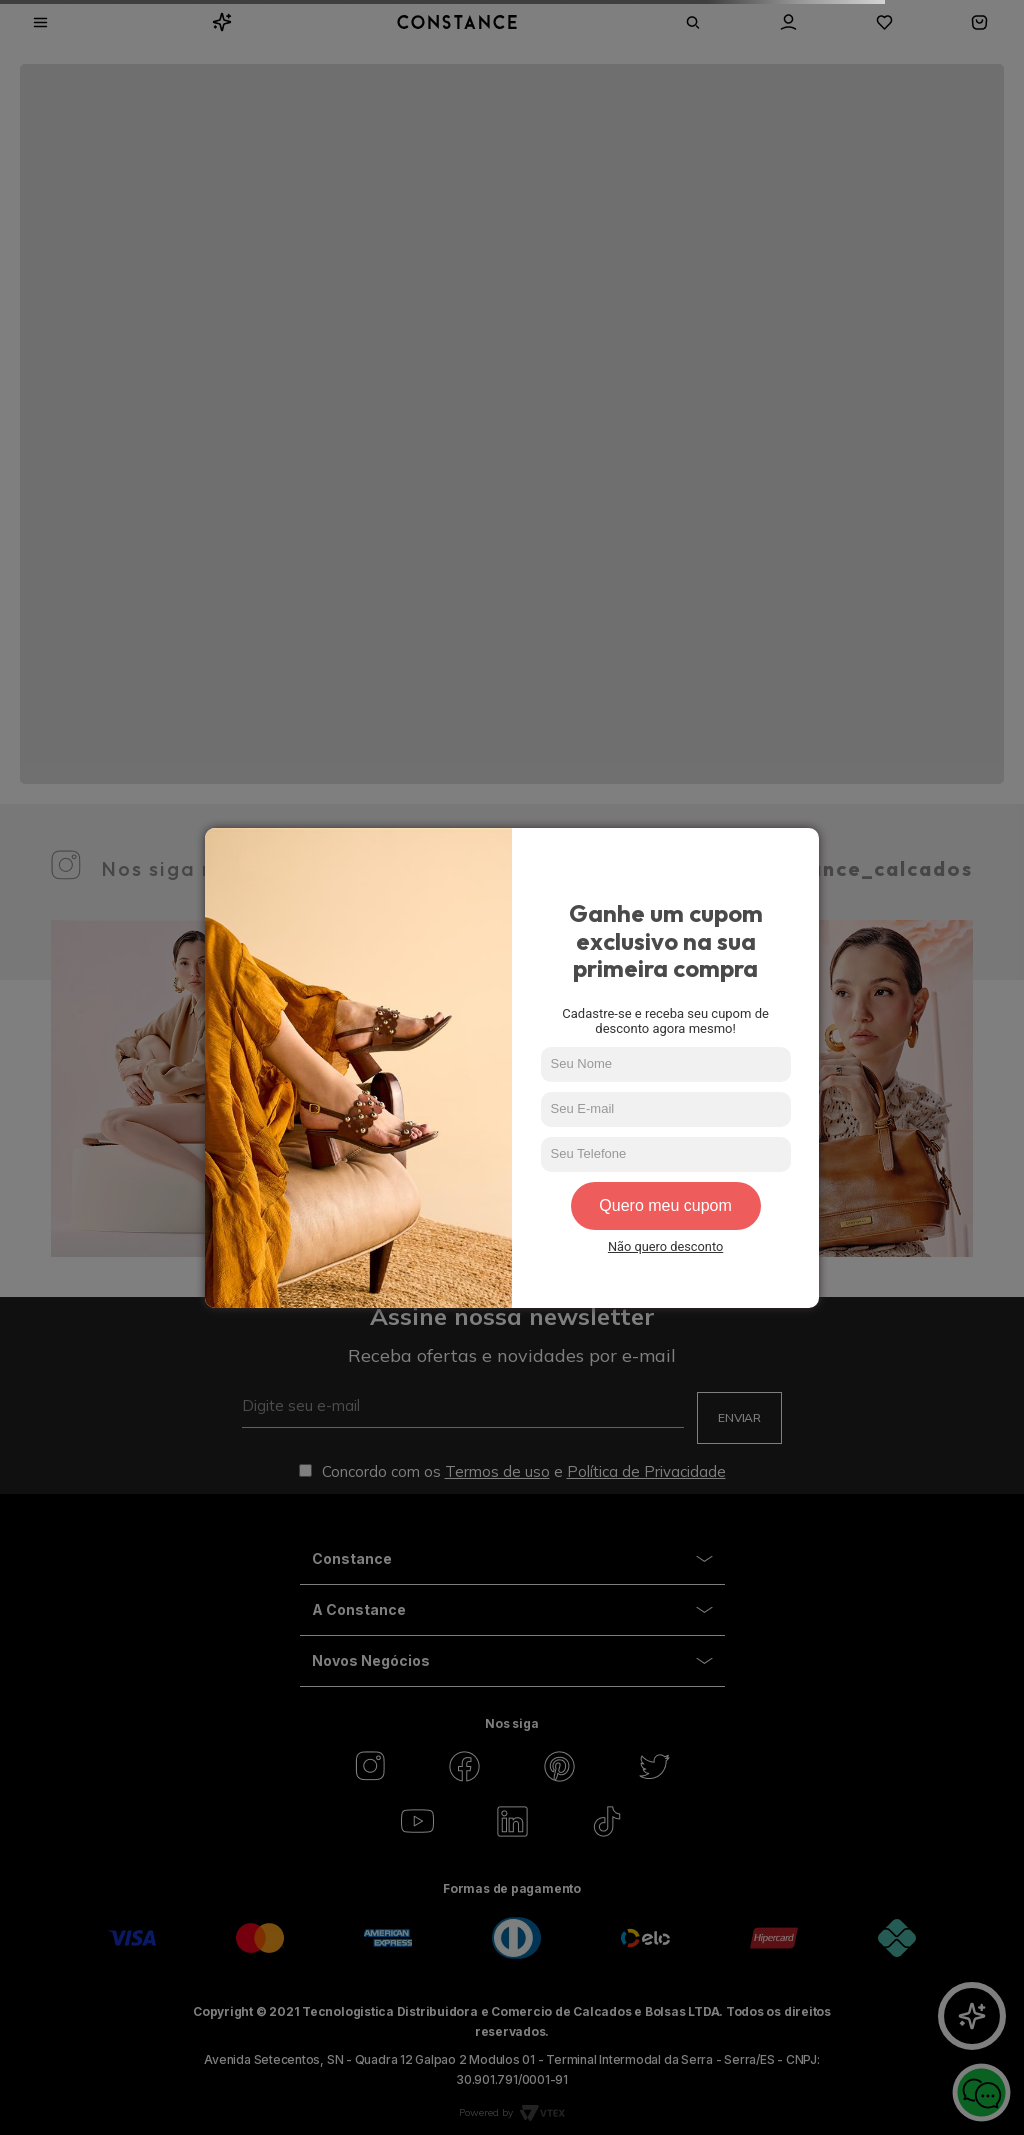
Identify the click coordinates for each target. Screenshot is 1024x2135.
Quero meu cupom (665, 1205)
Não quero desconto (665, 1247)
